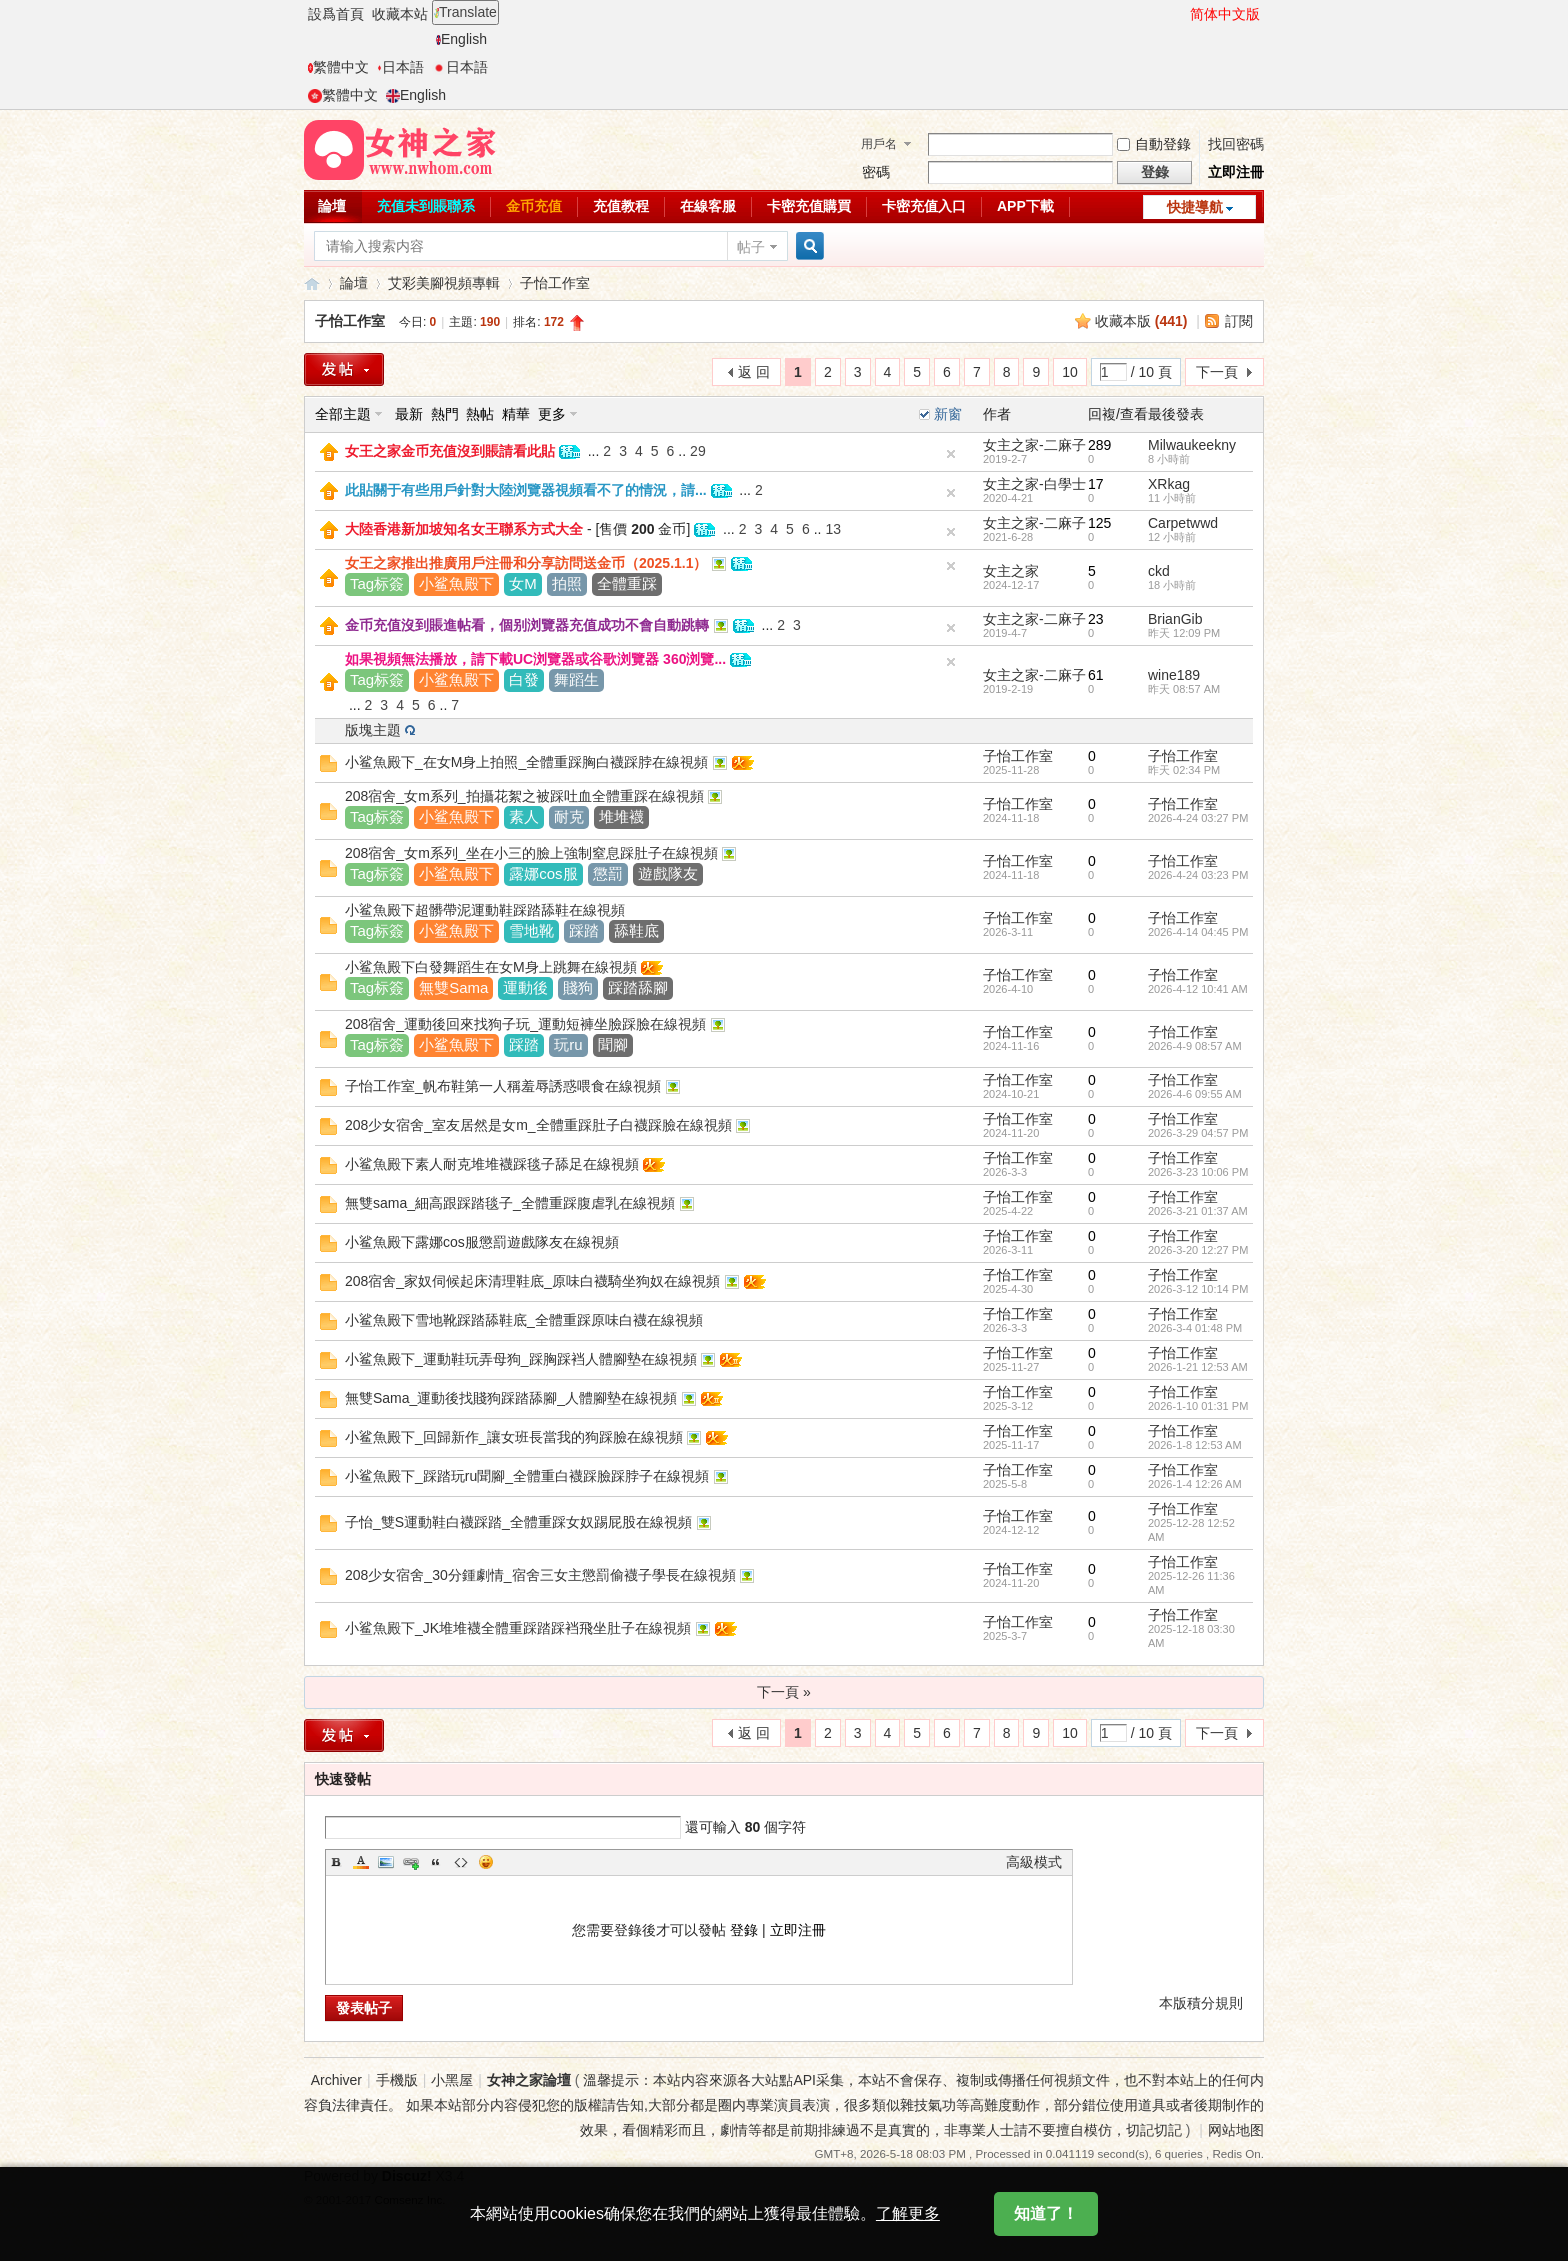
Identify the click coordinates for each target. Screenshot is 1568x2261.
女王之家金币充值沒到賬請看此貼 (450, 451)
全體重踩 (627, 583)
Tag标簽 (377, 583)
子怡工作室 (555, 283)
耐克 (569, 816)
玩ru (568, 1044)
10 (1070, 372)
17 (1096, 484)
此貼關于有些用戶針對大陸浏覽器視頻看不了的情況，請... (526, 490)
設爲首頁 (336, 14)
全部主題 (343, 414)
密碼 (876, 172)
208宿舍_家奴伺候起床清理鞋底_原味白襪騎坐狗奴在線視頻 (532, 1281)
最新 (409, 414)
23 (1096, 619)
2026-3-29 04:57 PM (1198, 1133)
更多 (552, 414)
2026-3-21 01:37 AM (1198, 1211)
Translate (465, 12)
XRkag (1169, 484)
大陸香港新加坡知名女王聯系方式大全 (464, 529)
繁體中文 (338, 67)
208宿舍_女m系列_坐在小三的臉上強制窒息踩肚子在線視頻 (531, 853)
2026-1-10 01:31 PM (1198, 1406)
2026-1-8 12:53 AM (1195, 1445)
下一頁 (1217, 372)
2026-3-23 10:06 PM (1198, 1172)
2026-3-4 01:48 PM (1195, 1328)
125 (1099, 523)
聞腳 (613, 1044)
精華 (516, 414)
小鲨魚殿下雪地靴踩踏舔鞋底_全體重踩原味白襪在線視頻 (524, 1320)
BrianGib (1175, 619)
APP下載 (1025, 206)
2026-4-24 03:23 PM (1198, 875)
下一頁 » (784, 1692)
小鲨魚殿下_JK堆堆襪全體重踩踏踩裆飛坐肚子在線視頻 (518, 1628)
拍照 (567, 583)
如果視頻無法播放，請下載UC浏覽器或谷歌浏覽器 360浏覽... (535, 659)
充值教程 (621, 206)
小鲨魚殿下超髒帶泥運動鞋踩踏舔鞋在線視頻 (485, 910)
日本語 (400, 67)
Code (461, 1862)
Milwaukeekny (1192, 445)
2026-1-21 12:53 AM (1198, 1367)
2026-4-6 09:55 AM (1195, 1094)
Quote (436, 1862)
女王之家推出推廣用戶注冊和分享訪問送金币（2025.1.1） (526, 563)
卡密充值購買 (809, 206)
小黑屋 (452, 2080)
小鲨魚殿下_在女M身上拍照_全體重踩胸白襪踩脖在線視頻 (526, 762)
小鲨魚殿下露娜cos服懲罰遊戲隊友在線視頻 (482, 1242)
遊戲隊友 (668, 873)
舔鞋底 (636, 930)
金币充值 (534, 206)
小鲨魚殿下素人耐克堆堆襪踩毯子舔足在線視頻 (492, 1164)
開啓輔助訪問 (1181, 14)
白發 (524, 679)
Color (361, 1862)
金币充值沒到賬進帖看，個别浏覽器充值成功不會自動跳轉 (527, 625)
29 (698, 451)
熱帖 (480, 414)
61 (1096, 675)
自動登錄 (1154, 144)
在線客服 (708, 206)
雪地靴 (531, 930)
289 (1099, 445)
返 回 (754, 372)
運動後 (525, 987)
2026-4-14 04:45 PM (1198, 932)
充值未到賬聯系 (426, 206)
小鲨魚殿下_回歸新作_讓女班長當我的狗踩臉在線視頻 (514, 1437)
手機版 (397, 2080)
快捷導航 (1195, 207)
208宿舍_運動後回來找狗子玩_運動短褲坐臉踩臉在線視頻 (525, 1024)
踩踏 (584, 930)
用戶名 (879, 144)
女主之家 (1011, 571)
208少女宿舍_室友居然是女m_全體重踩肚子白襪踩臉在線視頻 (538, 1125)
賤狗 (578, 987)
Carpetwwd (1183, 523)
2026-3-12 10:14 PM (1198, 1289)
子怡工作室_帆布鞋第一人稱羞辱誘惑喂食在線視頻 (503, 1086)
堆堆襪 (621, 816)
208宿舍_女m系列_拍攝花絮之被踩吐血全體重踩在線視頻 (524, 796)
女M (523, 583)
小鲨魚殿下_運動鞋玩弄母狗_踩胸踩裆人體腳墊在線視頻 (521, 1359)
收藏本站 (400, 14)
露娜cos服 (543, 873)
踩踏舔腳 (638, 987)
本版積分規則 (1201, 2003)
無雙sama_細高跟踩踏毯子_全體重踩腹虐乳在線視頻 (510, 1203)
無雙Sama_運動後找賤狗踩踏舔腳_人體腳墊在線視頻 (511, 1398)
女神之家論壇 (312, 283)
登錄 (744, 1930)
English (461, 39)
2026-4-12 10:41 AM (1198, 989)
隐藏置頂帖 (951, 454)
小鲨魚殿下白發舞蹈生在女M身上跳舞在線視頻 (491, 967)
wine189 (1174, 675)
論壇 (332, 206)
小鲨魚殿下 (456, 583)
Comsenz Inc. (410, 2199)
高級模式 (1034, 1862)
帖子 (751, 247)
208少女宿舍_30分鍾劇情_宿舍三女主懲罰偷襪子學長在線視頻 (540, 1575)
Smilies (486, 1862)
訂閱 (1239, 321)
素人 (524, 816)
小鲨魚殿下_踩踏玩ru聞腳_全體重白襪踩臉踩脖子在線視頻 (527, 1476)
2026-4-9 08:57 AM (1195, 1046)
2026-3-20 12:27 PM (1198, 1250)
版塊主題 (373, 730)
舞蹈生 (576, 679)
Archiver (336, 2080)
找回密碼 (1236, 144)
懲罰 (608, 873)
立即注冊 (1236, 172)
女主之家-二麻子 (1034, 445)
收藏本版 (1141, 321)
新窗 (948, 414)
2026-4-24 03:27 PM (1198, 818)
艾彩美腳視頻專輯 (444, 283)
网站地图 (1236, 2130)
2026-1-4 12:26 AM (1195, 1484)
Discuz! (407, 2176)
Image (386, 1862)
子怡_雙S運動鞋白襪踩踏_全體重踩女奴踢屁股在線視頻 (518, 1522)
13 (833, 529)
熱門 (445, 414)
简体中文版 (1225, 14)
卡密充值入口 (924, 206)
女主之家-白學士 (1034, 484)
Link (411, 1862)
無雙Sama (453, 987)
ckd (1159, 571)
